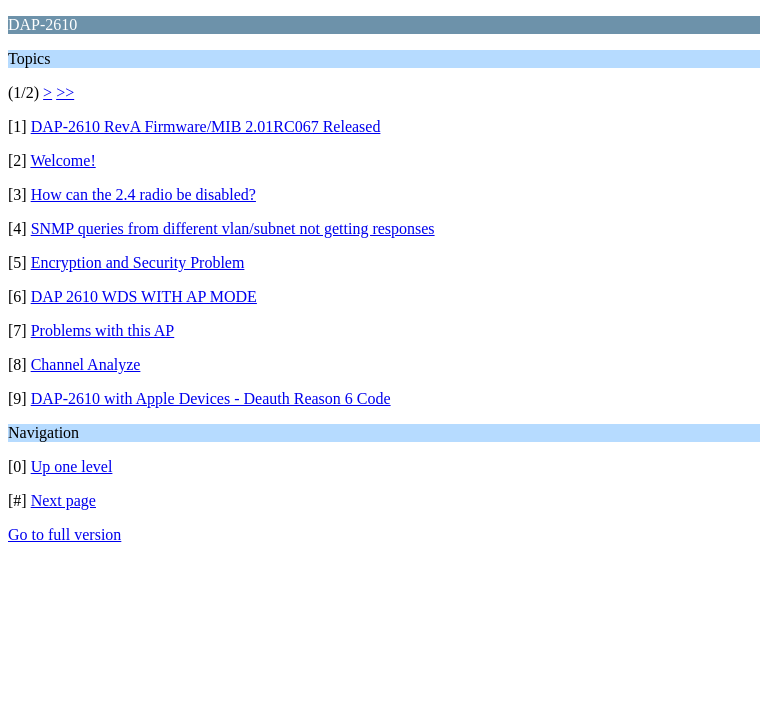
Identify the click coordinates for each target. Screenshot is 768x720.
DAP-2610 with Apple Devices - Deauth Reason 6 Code (211, 398)
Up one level (72, 466)
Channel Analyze (86, 364)
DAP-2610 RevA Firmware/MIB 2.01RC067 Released (206, 126)
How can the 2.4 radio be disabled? (143, 194)
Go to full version (64, 534)
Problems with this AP (103, 330)
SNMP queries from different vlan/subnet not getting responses (233, 228)
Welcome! (62, 160)
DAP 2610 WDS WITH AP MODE (144, 296)
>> (65, 92)
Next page (63, 500)
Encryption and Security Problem (138, 262)
